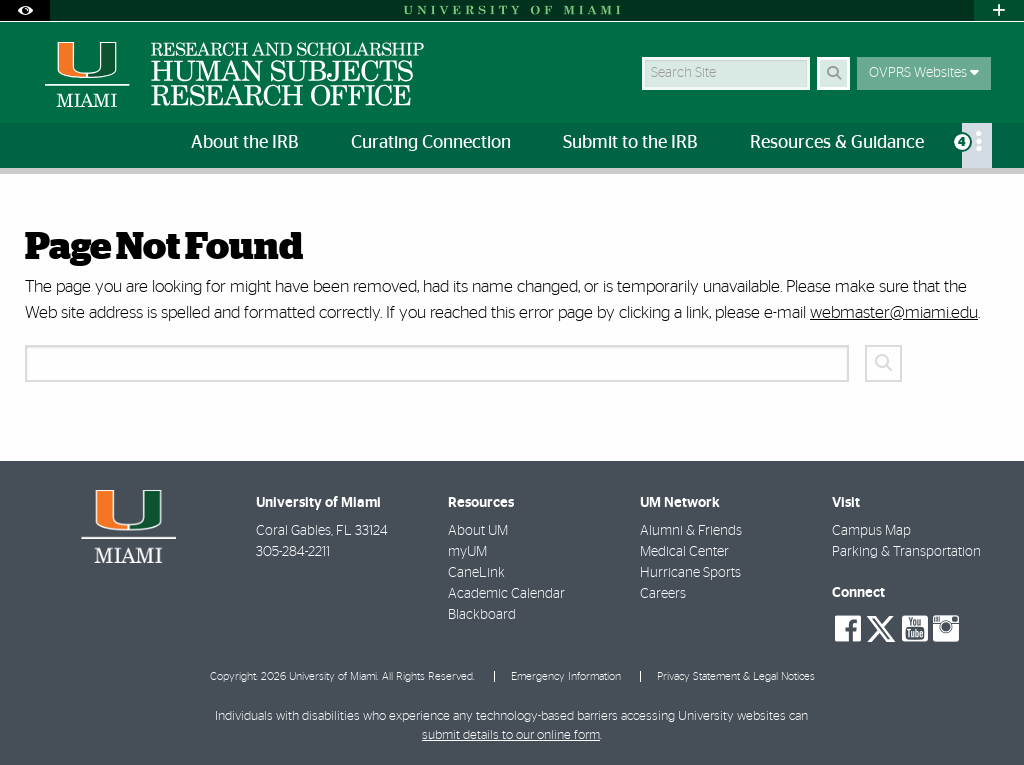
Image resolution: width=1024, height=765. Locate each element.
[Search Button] (833, 73)
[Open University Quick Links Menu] (999, 10)
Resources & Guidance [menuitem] (837, 143)
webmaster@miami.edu (894, 312)
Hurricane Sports (690, 573)
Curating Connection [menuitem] (431, 143)
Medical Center (684, 552)
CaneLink (476, 573)
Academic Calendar (506, 594)
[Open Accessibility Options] (25, 10)
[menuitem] (977, 145)
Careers (663, 594)
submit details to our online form (511, 735)
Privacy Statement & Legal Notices (736, 676)
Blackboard (482, 615)
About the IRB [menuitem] (245, 143)
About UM (478, 531)
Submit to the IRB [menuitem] (630, 143)
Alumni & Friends (691, 531)
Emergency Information (566, 676)
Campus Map (871, 531)
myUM (467, 552)
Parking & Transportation (906, 552)
